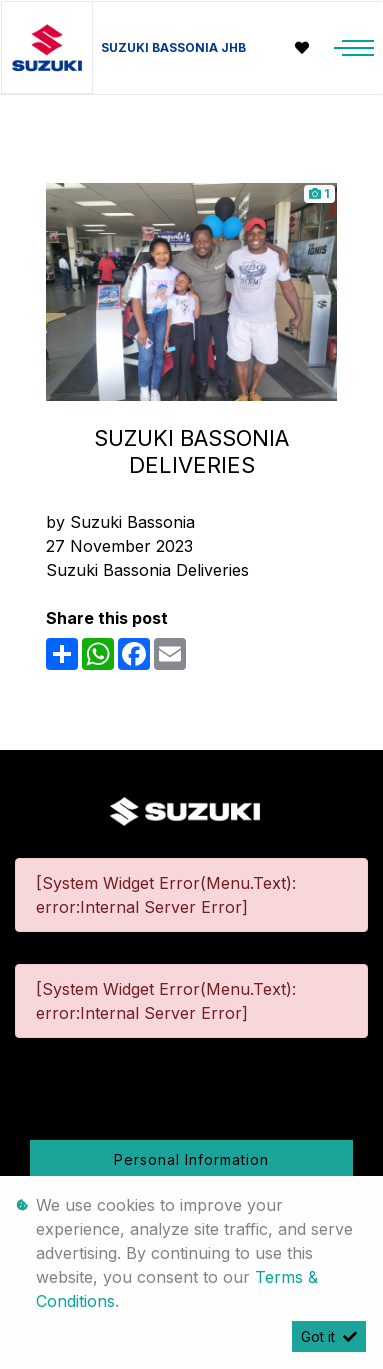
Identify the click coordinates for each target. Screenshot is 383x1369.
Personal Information (191, 1159)
